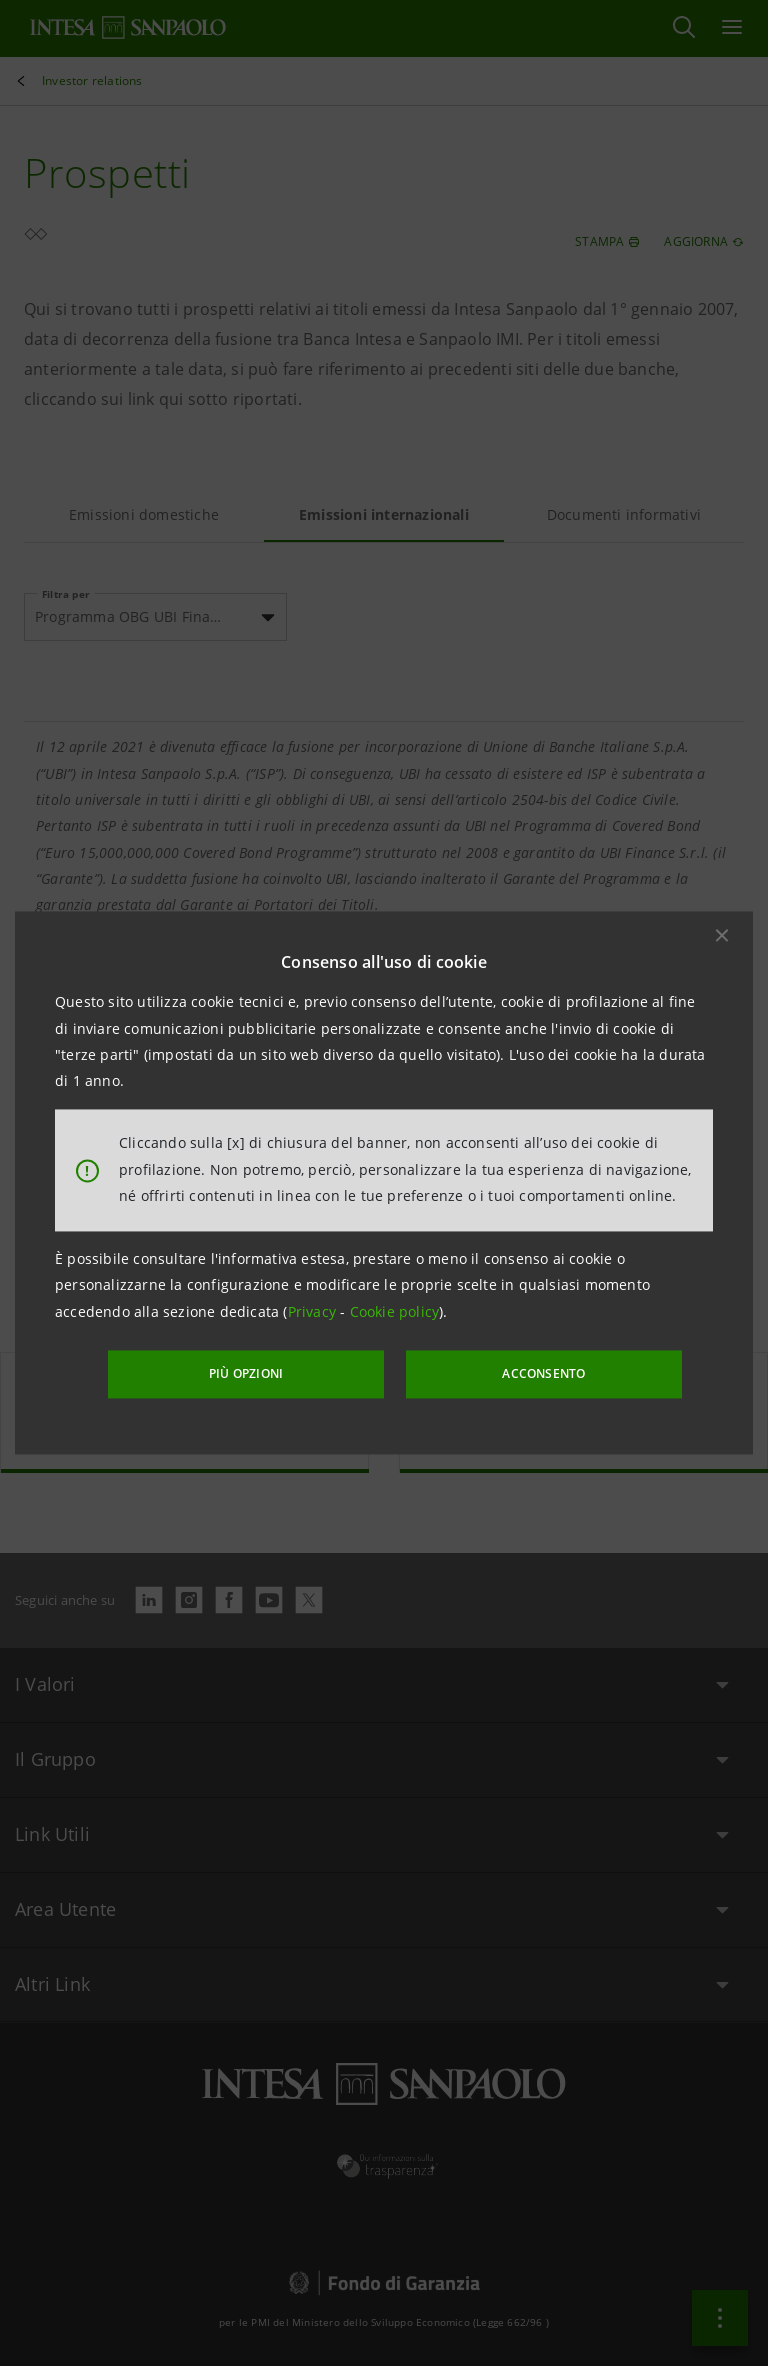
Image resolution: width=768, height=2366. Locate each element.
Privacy (314, 1312)
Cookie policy (395, 1312)
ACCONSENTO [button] (528, 1372)
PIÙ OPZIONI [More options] (264, 1372)
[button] (722, 936)
